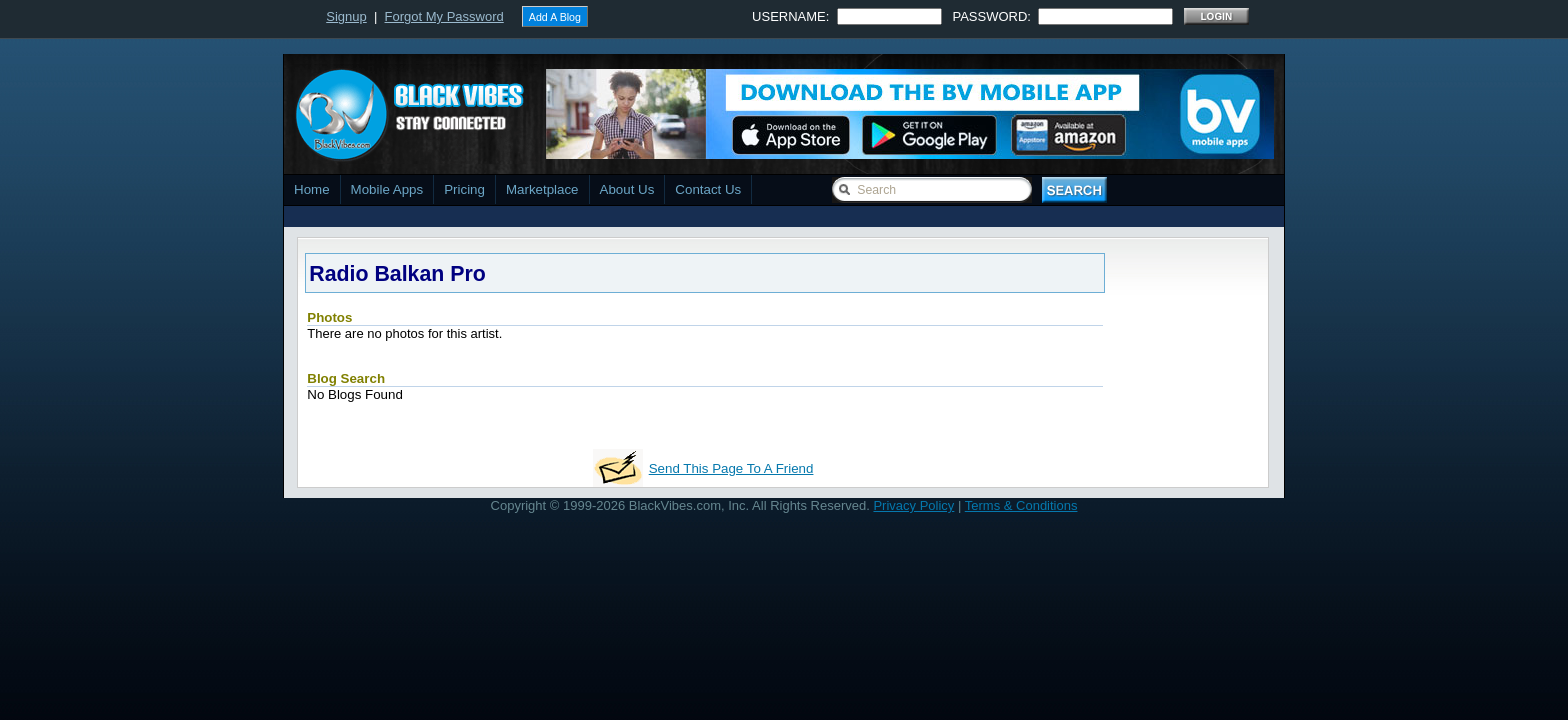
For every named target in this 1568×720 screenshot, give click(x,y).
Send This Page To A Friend (731, 468)
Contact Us (708, 189)
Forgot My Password (444, 16)
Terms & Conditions (1021, 505)
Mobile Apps (387, 189)
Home (312, 189)
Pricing (464, 189)
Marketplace (542, 189)
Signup (346, 16)
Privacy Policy (913, 505)
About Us (627, 189)
